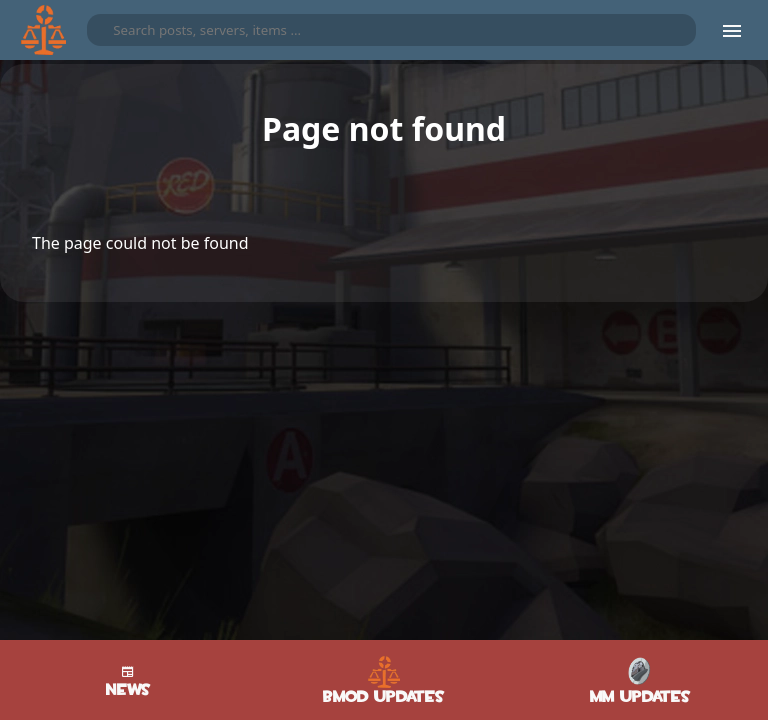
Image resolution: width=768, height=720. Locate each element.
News (128, 680)
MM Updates (640, 680)
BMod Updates (384, 680)
